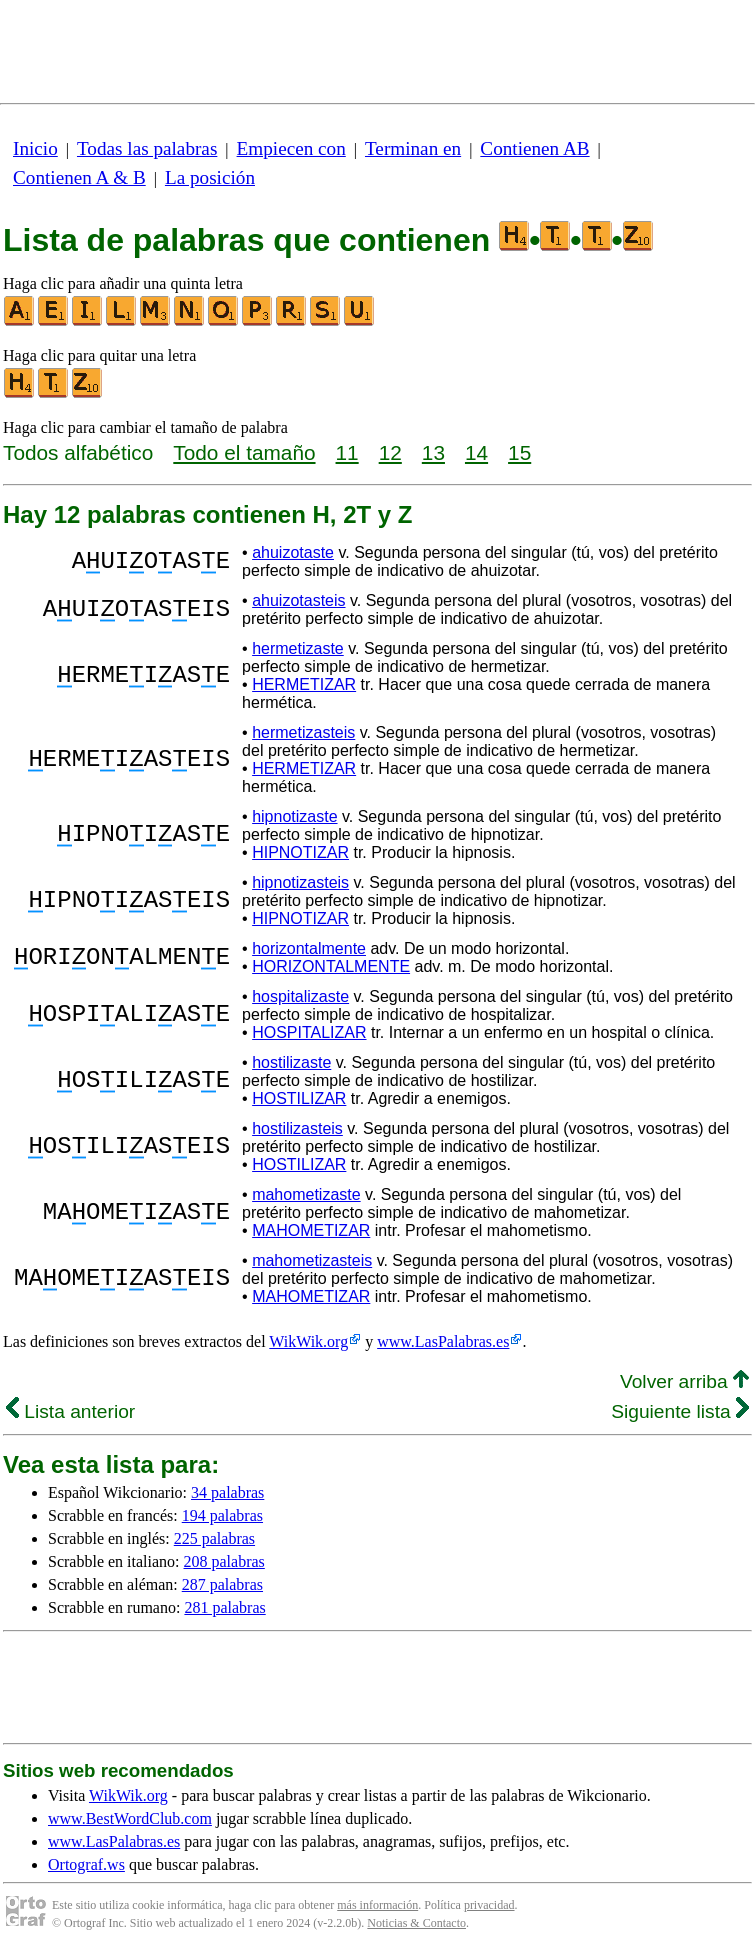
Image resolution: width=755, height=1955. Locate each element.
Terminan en (413, 148)
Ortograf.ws (86, 1864)
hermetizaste (298, 648)
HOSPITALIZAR (309, 1032)
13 (433, 452)
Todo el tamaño (244, 452)
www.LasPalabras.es (443, 1341)
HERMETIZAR (304, 684)
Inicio (35, 148)
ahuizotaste (293, 552)
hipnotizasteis (300, 882)
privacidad (489, 1905)
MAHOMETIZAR (311, 1230)
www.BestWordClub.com (130, 1818)
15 (519, 452)
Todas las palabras (147, 148)
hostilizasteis (297, 1128)
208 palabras (224, 1561)
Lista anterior (70, 1411)
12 (390, 452)
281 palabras (224, 1607)
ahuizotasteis (298, 600)
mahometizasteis (312, 1260)
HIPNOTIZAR (300, 852)
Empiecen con (291, 148)
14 (476, 452)
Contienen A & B (79, 177)
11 (347, 452)
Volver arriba (684, 1381)
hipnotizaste (294, 816)
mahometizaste (306, 1194)
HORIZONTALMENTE (331, 966)
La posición (210, 177)
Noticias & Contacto (416, 1923)
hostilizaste (291, 1062)
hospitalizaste (300, 996)
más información (377, 1905)
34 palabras (227, 1492)
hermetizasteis (303, 732)
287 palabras (222, 1584)
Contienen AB (534, 148)
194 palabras (222, 1515)
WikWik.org (308, 1341)
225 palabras (214, 1538)
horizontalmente (309, 948)
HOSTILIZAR (299, 1098)
